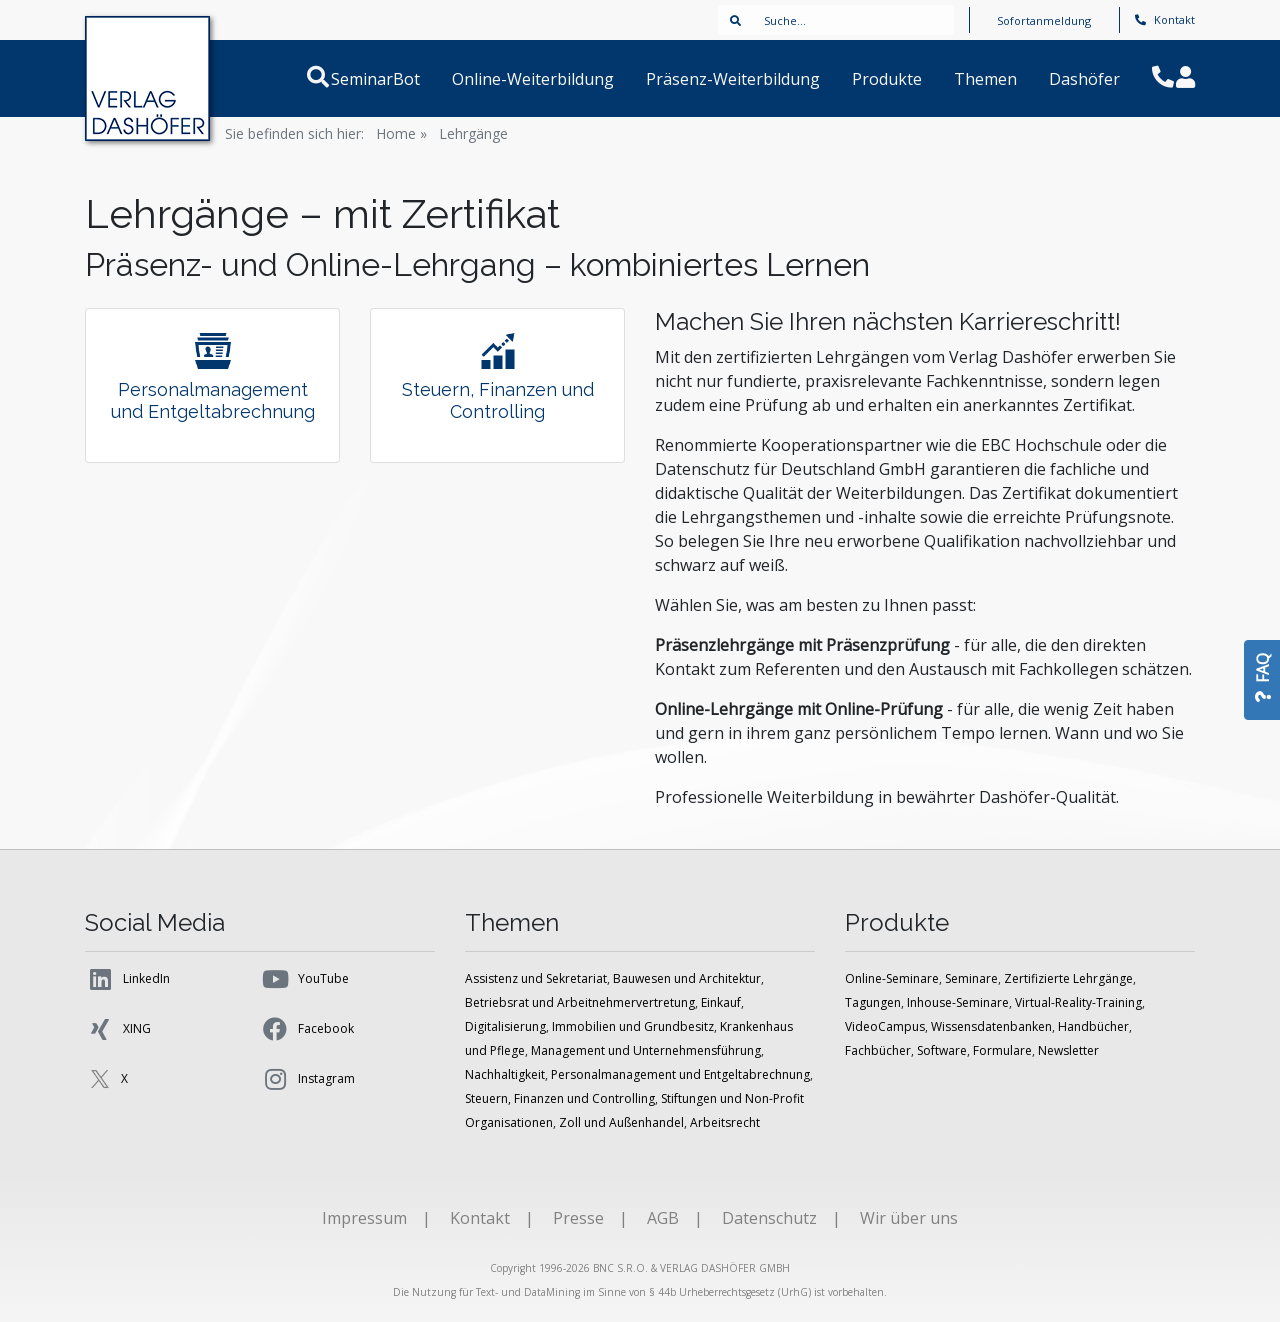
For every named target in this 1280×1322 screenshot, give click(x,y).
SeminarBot (399, 79)
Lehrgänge (473, 133)
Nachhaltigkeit (505, 1074)
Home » (401, 133)
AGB (663, 1218)
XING (118, 1029)
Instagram (307, 1079)
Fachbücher (878, 1050)
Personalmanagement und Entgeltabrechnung (680, 1074)
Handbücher (1093, 1026)
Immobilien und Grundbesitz (633, 1026)
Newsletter (1068, 1050)
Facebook (307, 1029)
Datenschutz (769, 1218)
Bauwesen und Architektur (687, 978)
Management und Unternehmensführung (646, 1050)
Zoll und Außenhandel (621, 1122)
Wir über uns (909, 1218)
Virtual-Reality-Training (1078, 1002)
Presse (578, 1218)
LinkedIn (127, 979)
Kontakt (1165, 19)
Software (942, 1050)
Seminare (971, 978)
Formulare (1002, 1050)
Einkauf (721, 1002)
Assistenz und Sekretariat (536, 978)
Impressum (364, 1218)
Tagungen (873, 1002)
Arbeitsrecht (725, 1122)
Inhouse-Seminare (958, 1002)
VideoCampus (885, 1026)
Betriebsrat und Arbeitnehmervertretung (580, 1002)
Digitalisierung (505, 1026)
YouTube (304, 979)
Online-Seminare (892, 978)
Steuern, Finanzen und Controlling (560, 1098)
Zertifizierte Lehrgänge (1068, 978)
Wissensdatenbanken (991, 1026)
